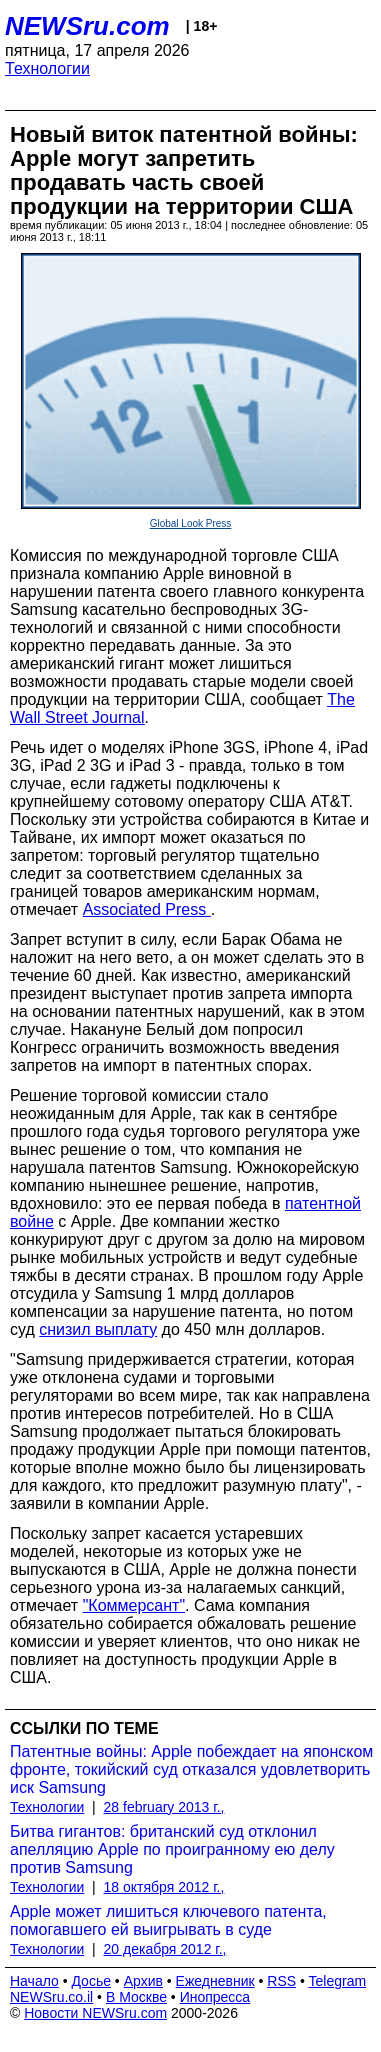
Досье (91, 1981)
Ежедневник (215, 1981)
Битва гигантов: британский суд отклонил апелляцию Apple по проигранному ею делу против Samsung (172, 1849)
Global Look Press (191, 523)
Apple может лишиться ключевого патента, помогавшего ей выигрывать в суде (168, 1920)
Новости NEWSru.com (95, 2013)
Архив (143, 1981)
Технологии (47, 68)
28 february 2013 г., (164, 1807)
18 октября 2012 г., (164, 1887)
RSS (281, 1981)
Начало (34, 1981)
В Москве (136, 1997)
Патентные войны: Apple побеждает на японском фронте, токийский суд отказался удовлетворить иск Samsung (191, 1769)
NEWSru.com (87, 26)
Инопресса (215, 1997)
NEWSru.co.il (51, 1997)
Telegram (338, 1981)
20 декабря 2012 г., (165, 1949)
